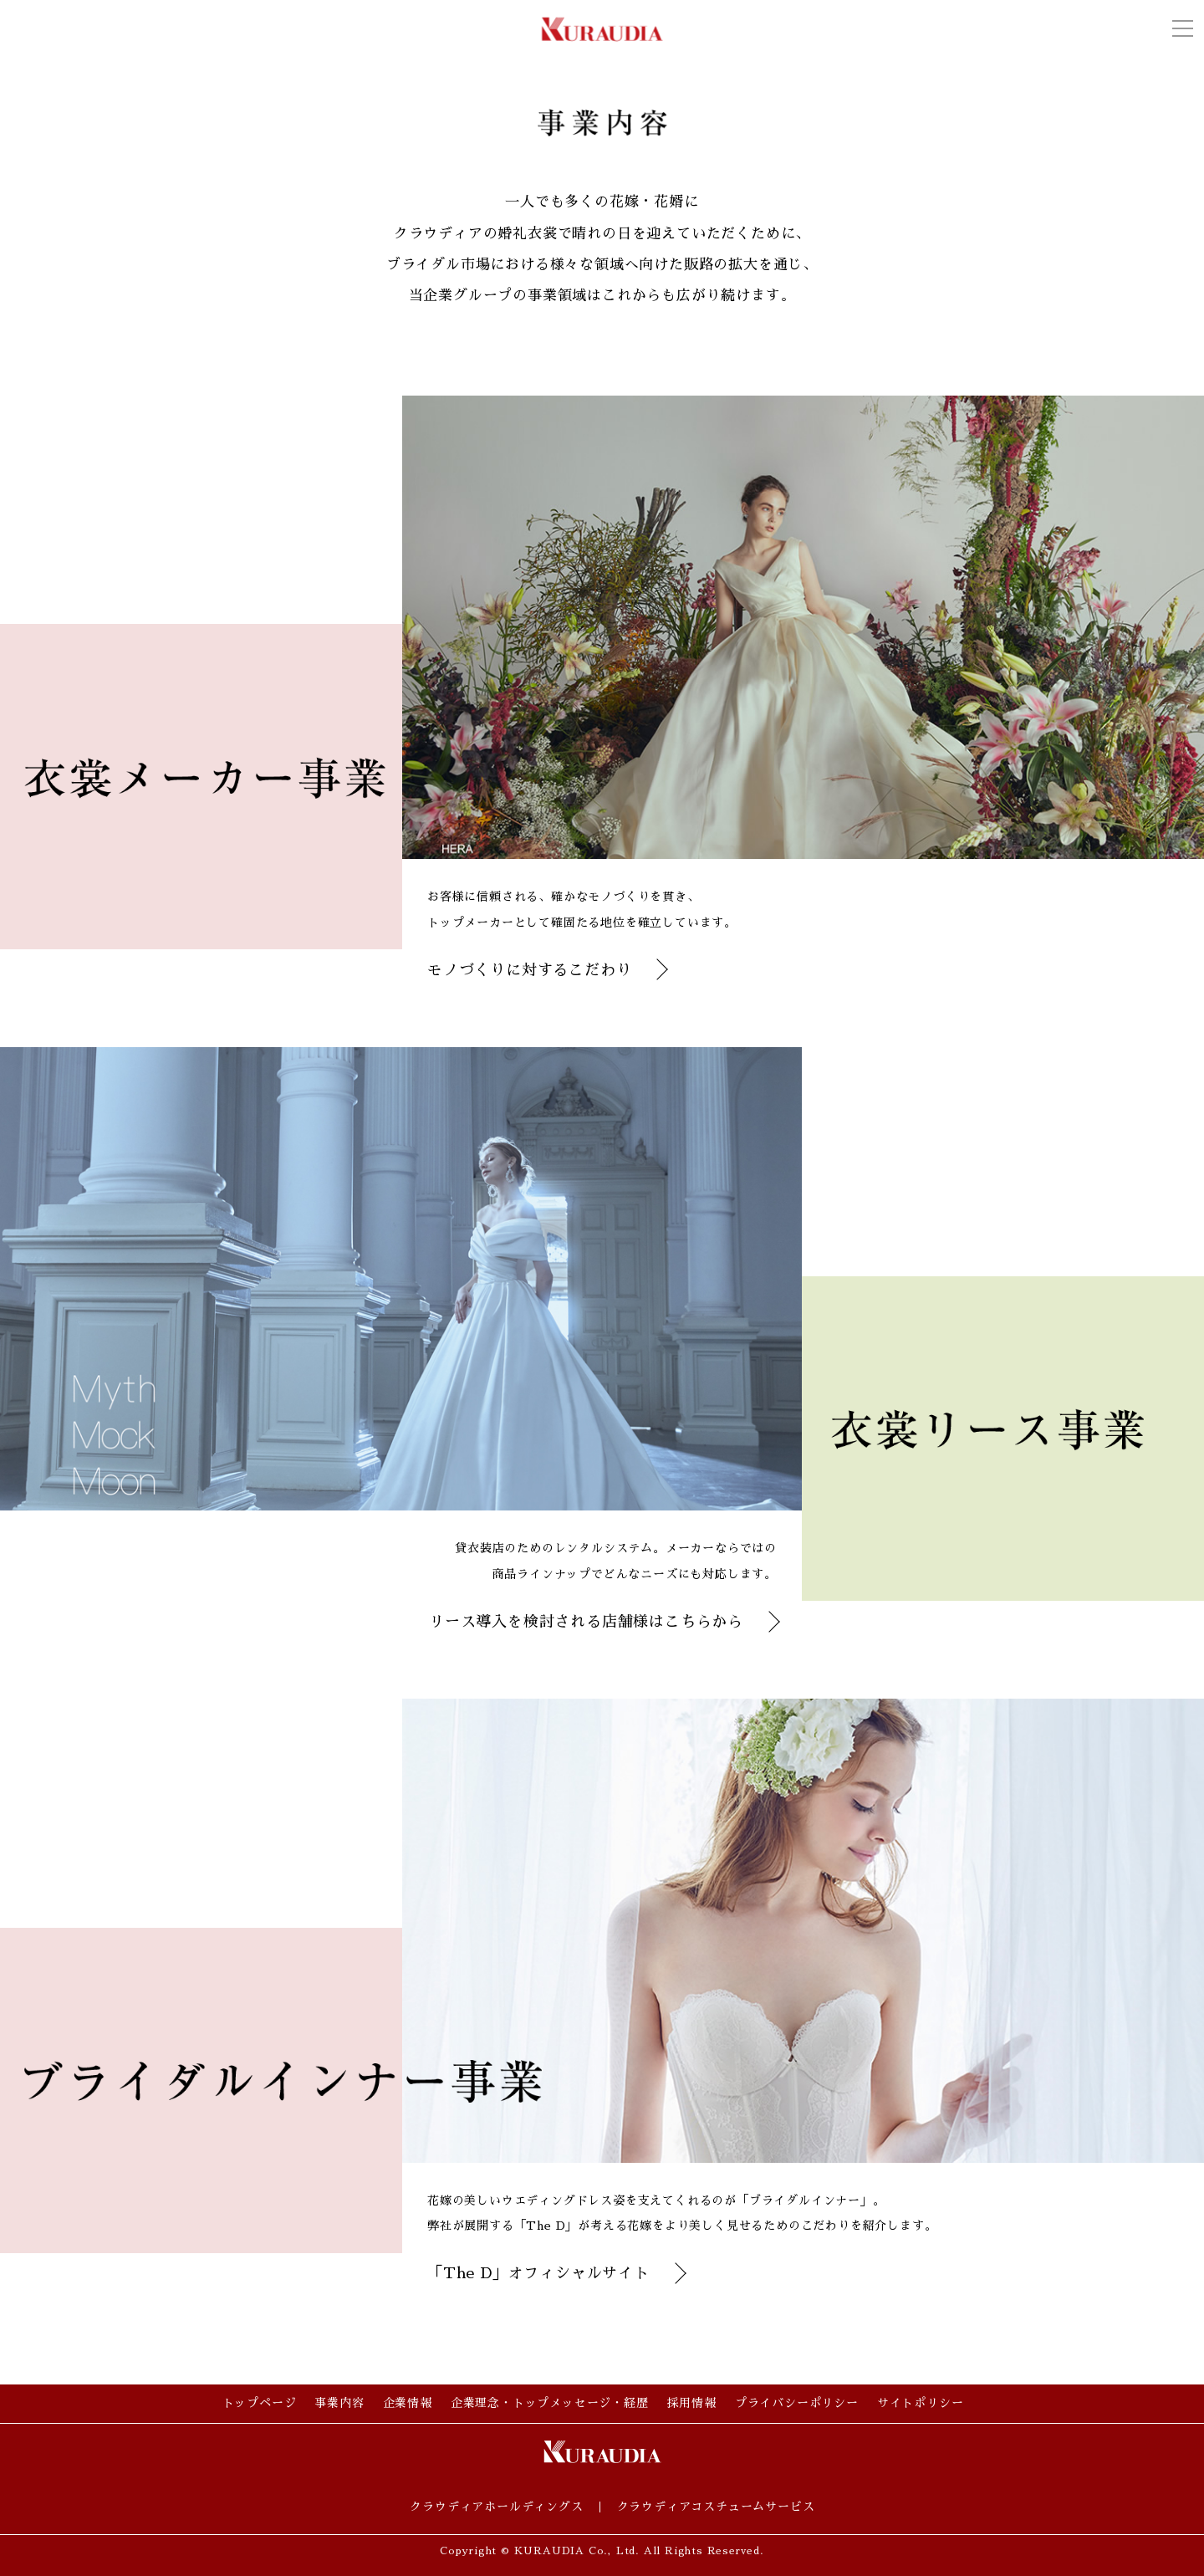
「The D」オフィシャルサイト (538, 2273)
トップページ (259, 2403)
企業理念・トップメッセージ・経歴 (550, 2403)
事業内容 (339, 2403)
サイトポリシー (920, 2403)
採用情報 (692, 2403)
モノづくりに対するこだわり (529, 970)
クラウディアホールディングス (496, 2506)
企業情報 (407, 2403)
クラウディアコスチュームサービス (716, 2506)
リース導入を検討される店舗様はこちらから (586, 1621)
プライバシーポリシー (797, 2403)
